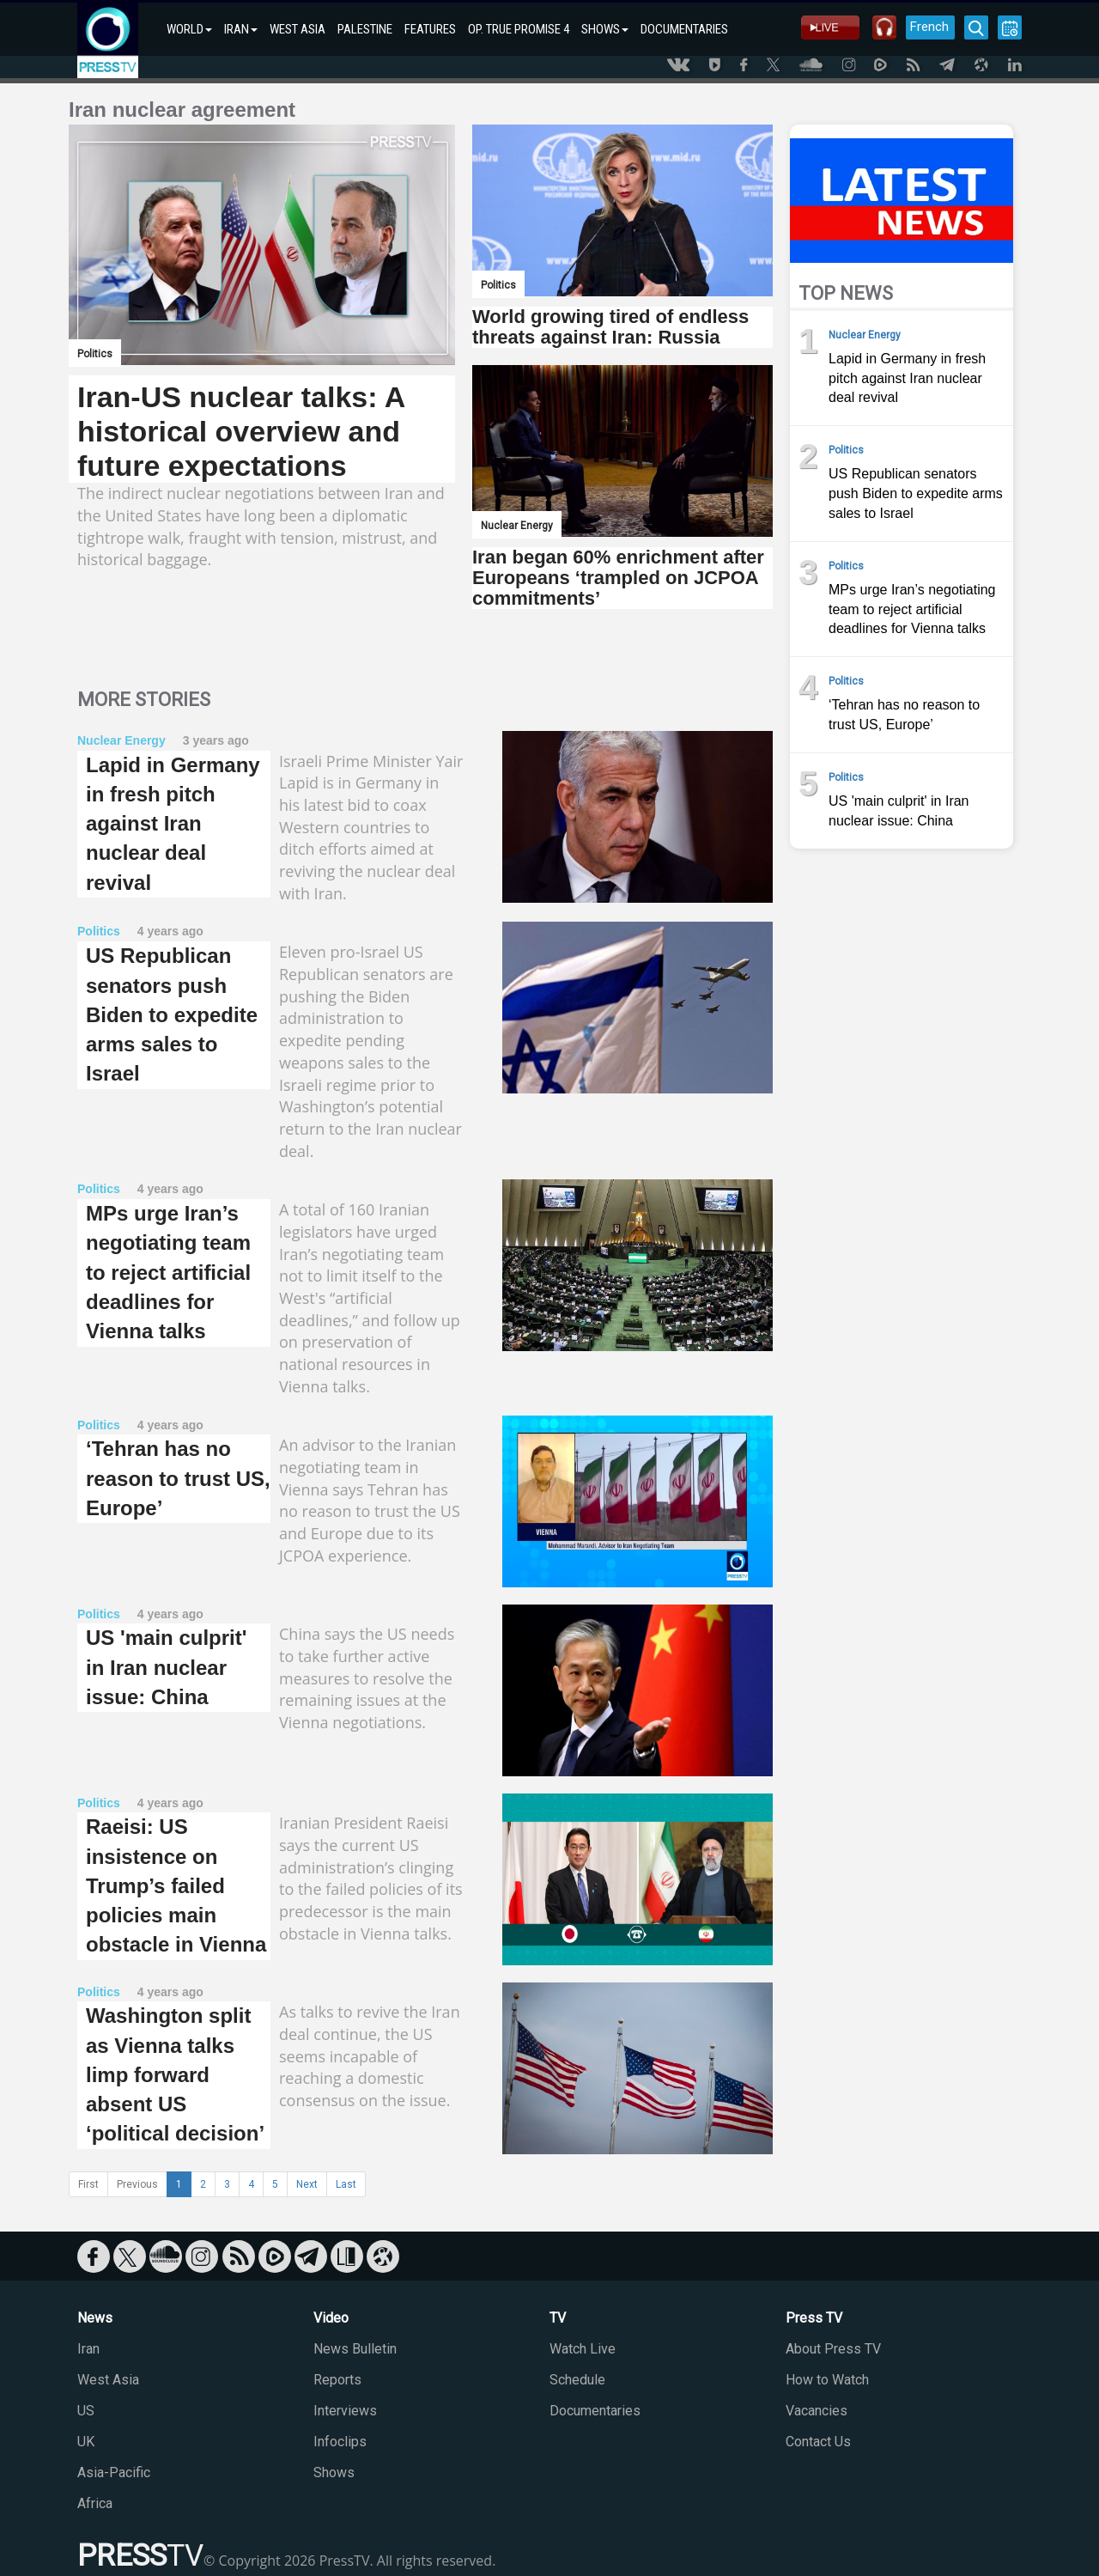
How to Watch (827, 2380)
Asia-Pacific (113, 2472)
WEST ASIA (297, 29)
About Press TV (833, 2349)
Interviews (345, 2410)
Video (331, 2318)
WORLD (189, 29)
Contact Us (818, 2441)
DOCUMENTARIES (684, 29)
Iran (88, 2349)
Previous (137, 2184)
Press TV (814, 2318)
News (94, 2318)
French (929, 26)
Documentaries (595, 2410)
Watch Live (583, 2349)
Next (307, 2184)
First (88, 2184)
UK (85, 2441)
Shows (334, 2472)
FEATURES (430, 29)
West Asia (108, 2380)
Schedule (577, 2380)
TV (558, 2318)
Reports (337, 2380)
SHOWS (604, 29)
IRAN (241, 29)
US (85, 2410)
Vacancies (816, 2410)
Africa (94, 2503)
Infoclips (340, 2441)
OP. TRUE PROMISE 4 (518, 29)
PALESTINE (364, 29)
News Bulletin (355, 2349)
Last (346, 2184)
